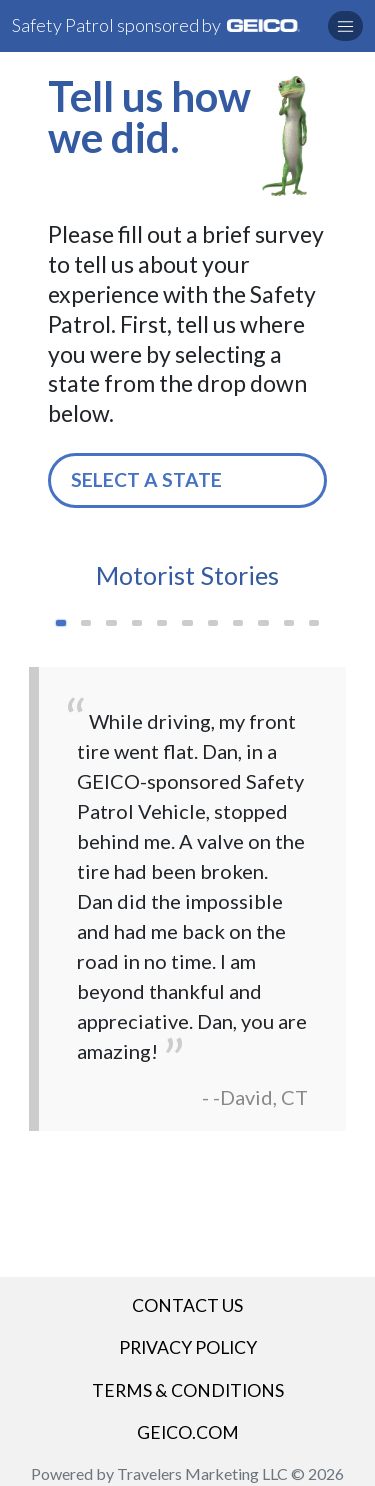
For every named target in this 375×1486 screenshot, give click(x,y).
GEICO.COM (188, 1432)
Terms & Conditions (188, 1390)
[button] (345, 26)
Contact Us (187, 1305)
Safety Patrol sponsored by (156, 25)
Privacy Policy (188, 1347)
